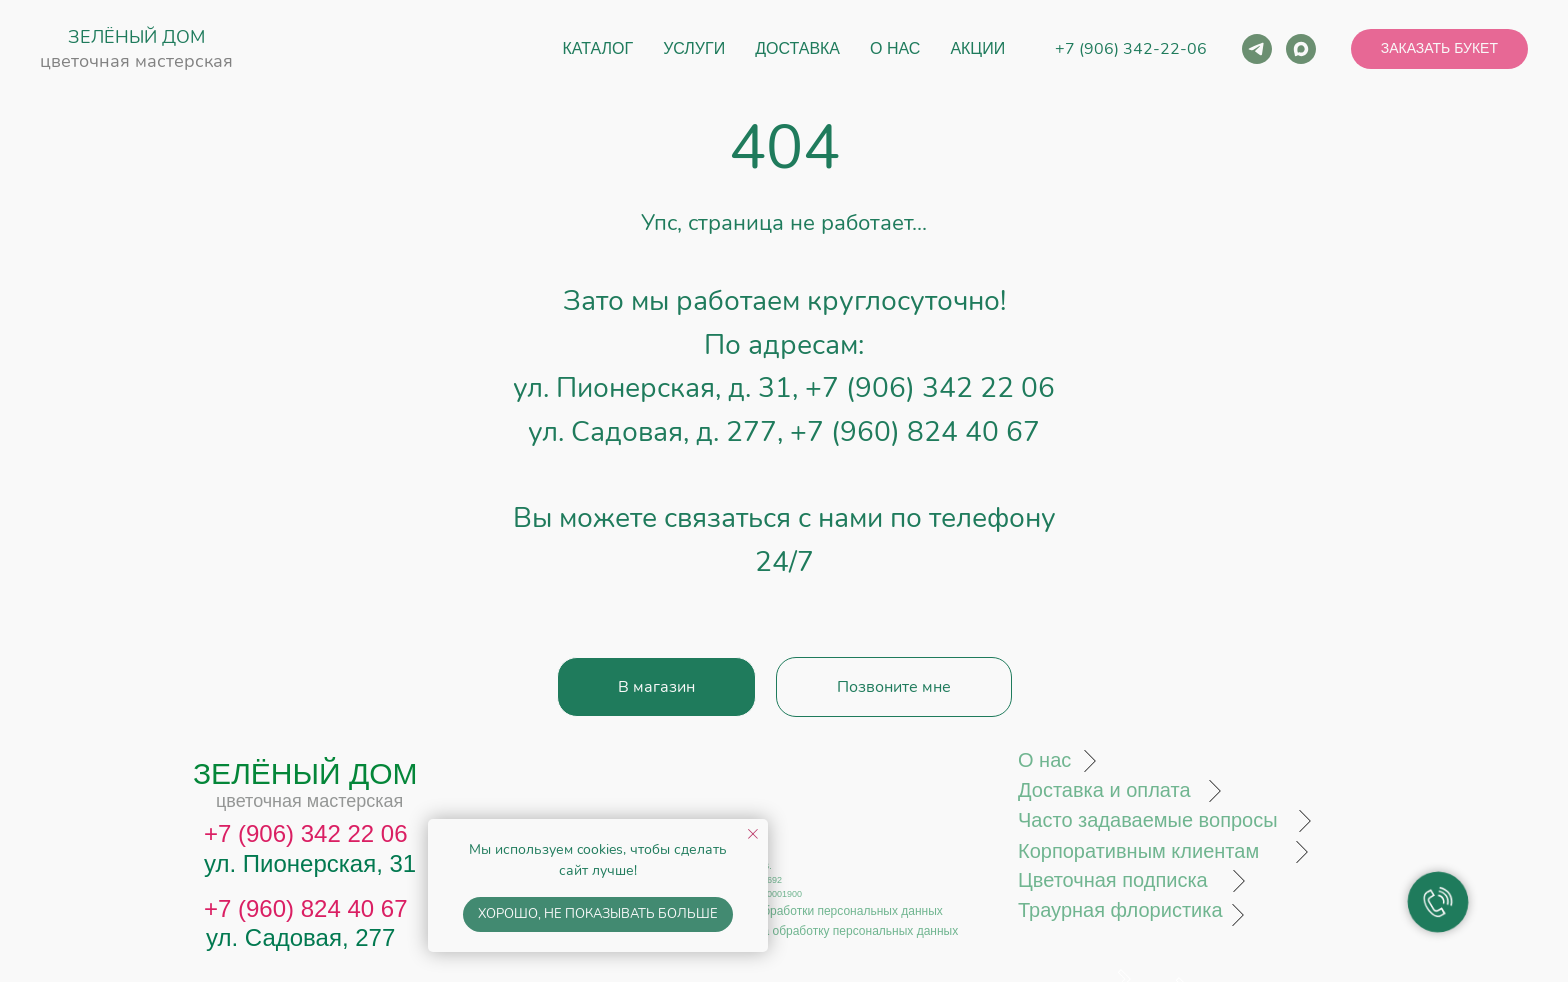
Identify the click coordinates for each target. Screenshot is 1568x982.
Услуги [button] (694, 48)
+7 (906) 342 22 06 (930, 388)
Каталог (598, 48)
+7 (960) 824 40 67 (915, 432)
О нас (895, 48)
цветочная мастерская (136, 61)
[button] (1439, 49)
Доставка (797, 48)
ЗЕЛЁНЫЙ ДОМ (136, 37)
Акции (977, 48)
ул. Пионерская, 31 (310, 863)
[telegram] (1257, 49)
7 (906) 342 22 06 (312, 833)
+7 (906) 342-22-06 (1131, 49)
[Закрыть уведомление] (753, 834)
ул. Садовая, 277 (300, 937)
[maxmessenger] (1301, 49)
